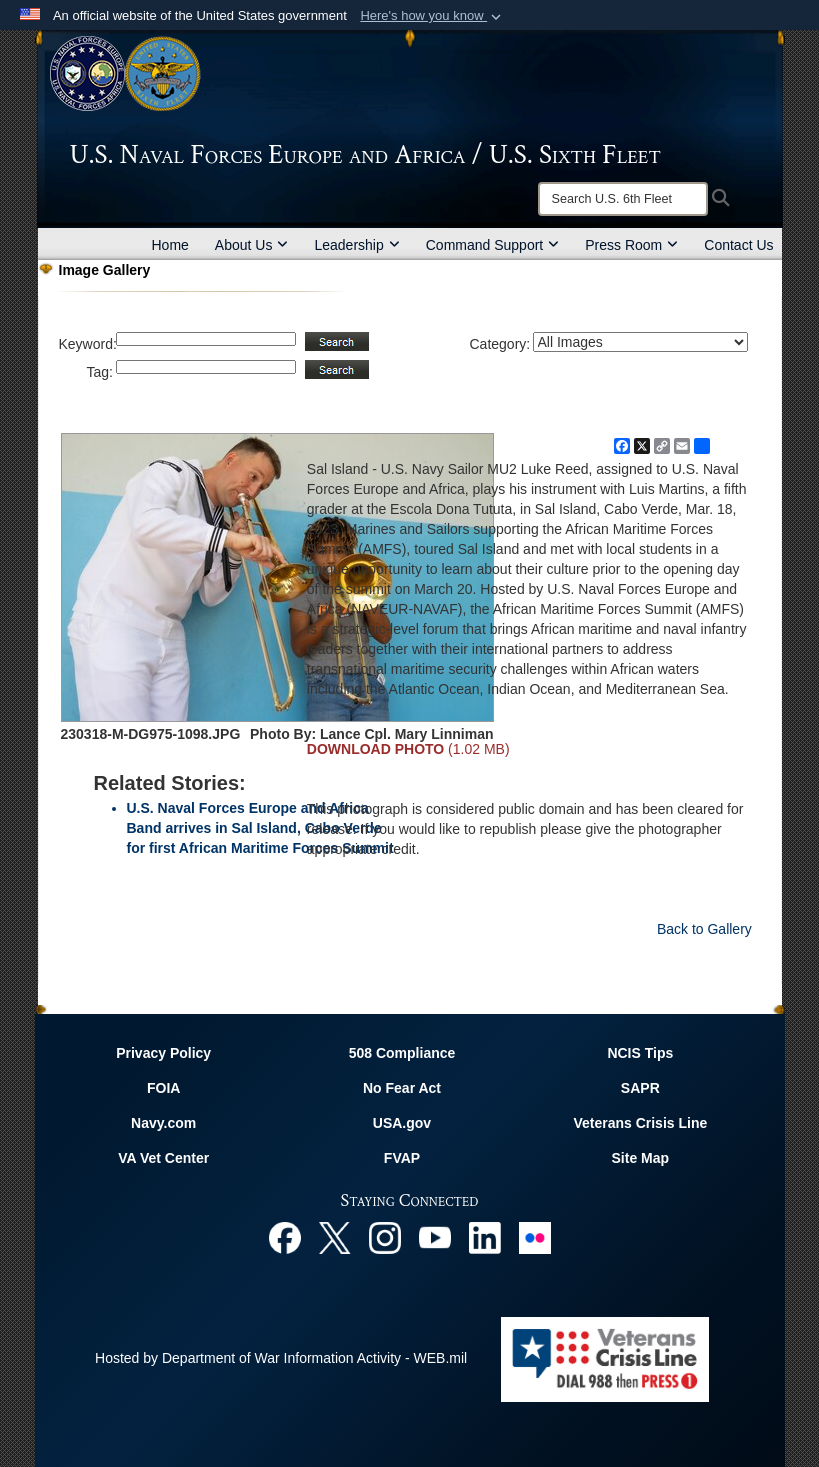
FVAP (402, 1158)
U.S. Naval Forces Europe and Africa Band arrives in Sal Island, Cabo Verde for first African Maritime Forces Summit (260, 828)
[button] (432, 16)
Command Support (493, 245)
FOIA (163, 1088)
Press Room (631, 245)
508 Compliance (402, 1053)
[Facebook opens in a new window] (285, 1237)
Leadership (356, 245)
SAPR (640, 1088)
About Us (252, 245)
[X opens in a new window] (335, 1237)
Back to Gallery (704, 929)
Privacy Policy (163, 1053)
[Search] (623, 199)
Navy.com (163, 1123)
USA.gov (402, 1123)
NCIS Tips (640, 1053)
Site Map (641, 1158)
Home (170, 245)
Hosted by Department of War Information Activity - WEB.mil (281, 1358)
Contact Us (738, 245)
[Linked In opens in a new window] (485, 1237)
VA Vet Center (163, 1158)
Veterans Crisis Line (640, 1123)
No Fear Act (402, 1088)
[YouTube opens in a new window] (435, 1237)
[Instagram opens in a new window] (385, 1237)
